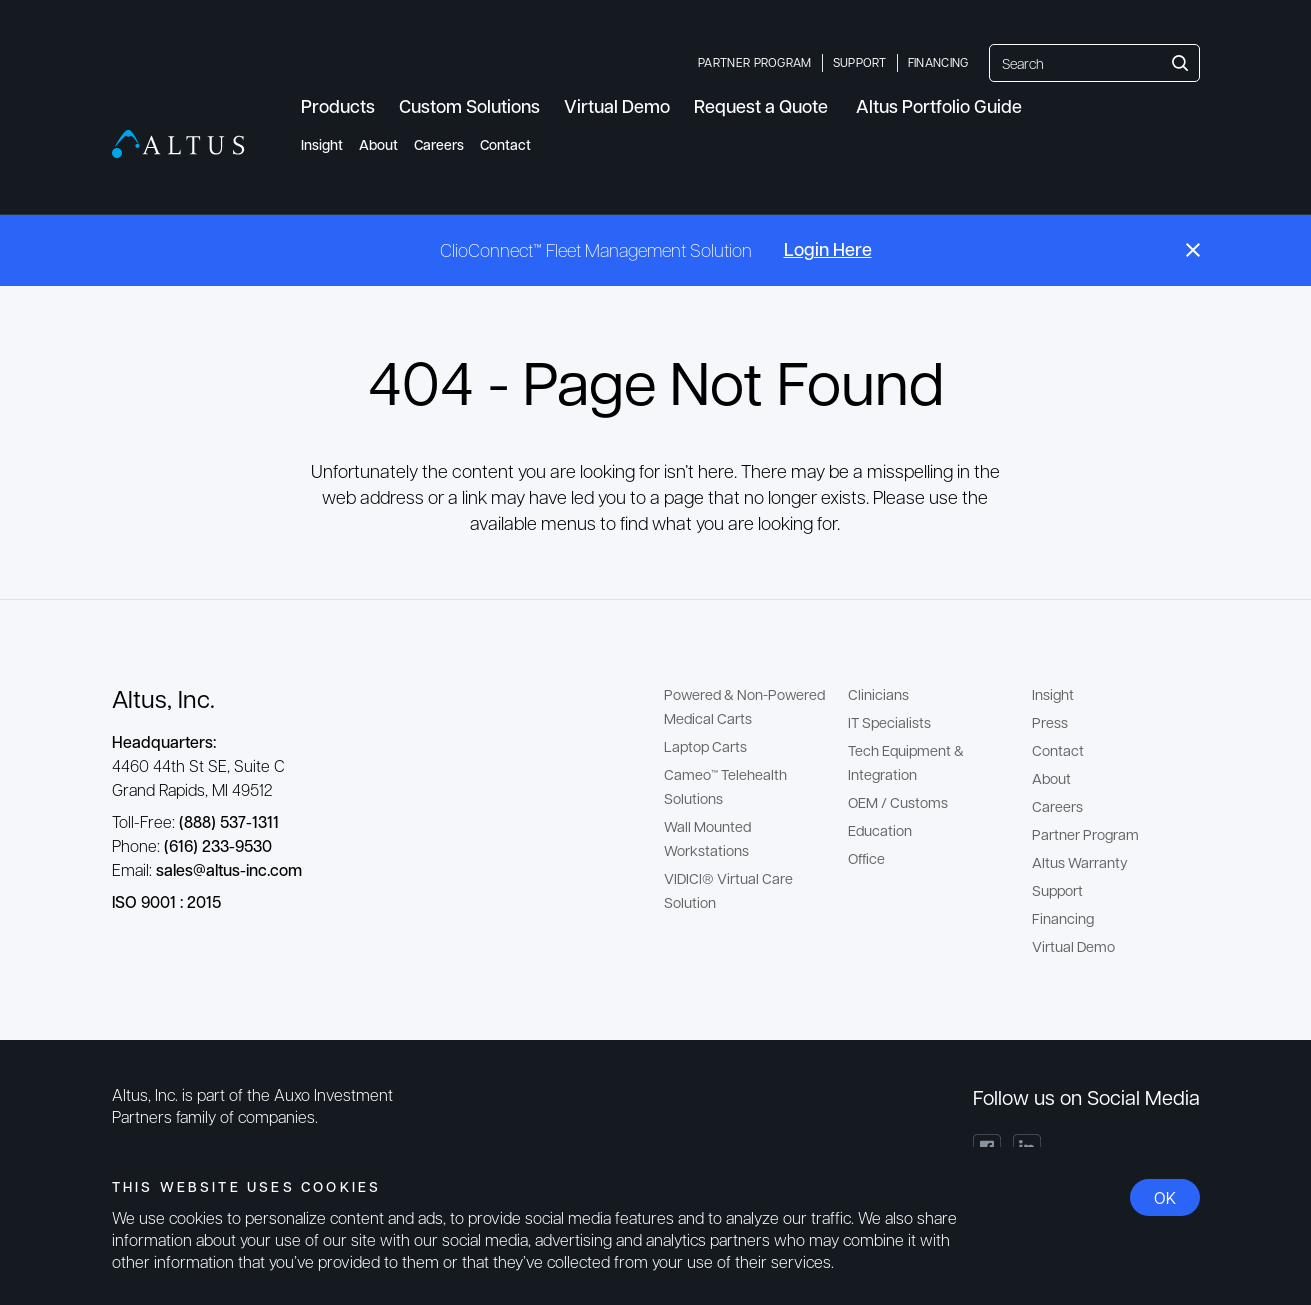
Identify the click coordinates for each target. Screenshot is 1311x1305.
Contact (505, 144)
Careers (439, 144)
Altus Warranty (1080, 862)
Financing (938, 62)
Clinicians (878, 694)
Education (880, 830)
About (378, 144)
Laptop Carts (705, 746)
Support (860, 62)
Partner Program (755, 62)
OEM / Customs (898, 802)
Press (1050, 722)
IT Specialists (889, 722)
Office (866, 858)
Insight (322, 144)
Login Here (828, 249)
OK (1165, 1197)
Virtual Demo (1073, 946)
